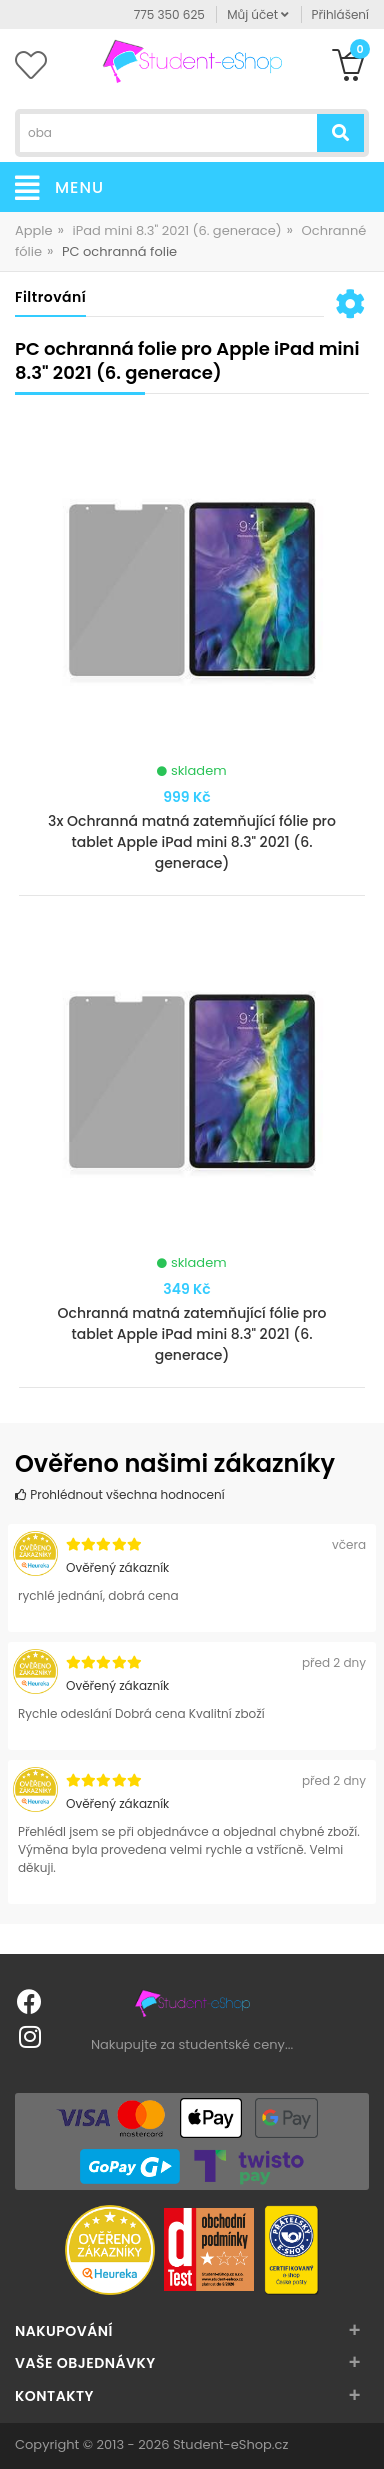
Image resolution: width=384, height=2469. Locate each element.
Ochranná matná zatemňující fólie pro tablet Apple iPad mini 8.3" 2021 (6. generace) (192, 1334)
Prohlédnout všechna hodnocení (120, 1494)
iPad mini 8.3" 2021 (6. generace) (177, 230)
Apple (34, 230)
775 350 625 (169, 14)
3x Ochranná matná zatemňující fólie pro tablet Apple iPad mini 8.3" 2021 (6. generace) (192, 842)
